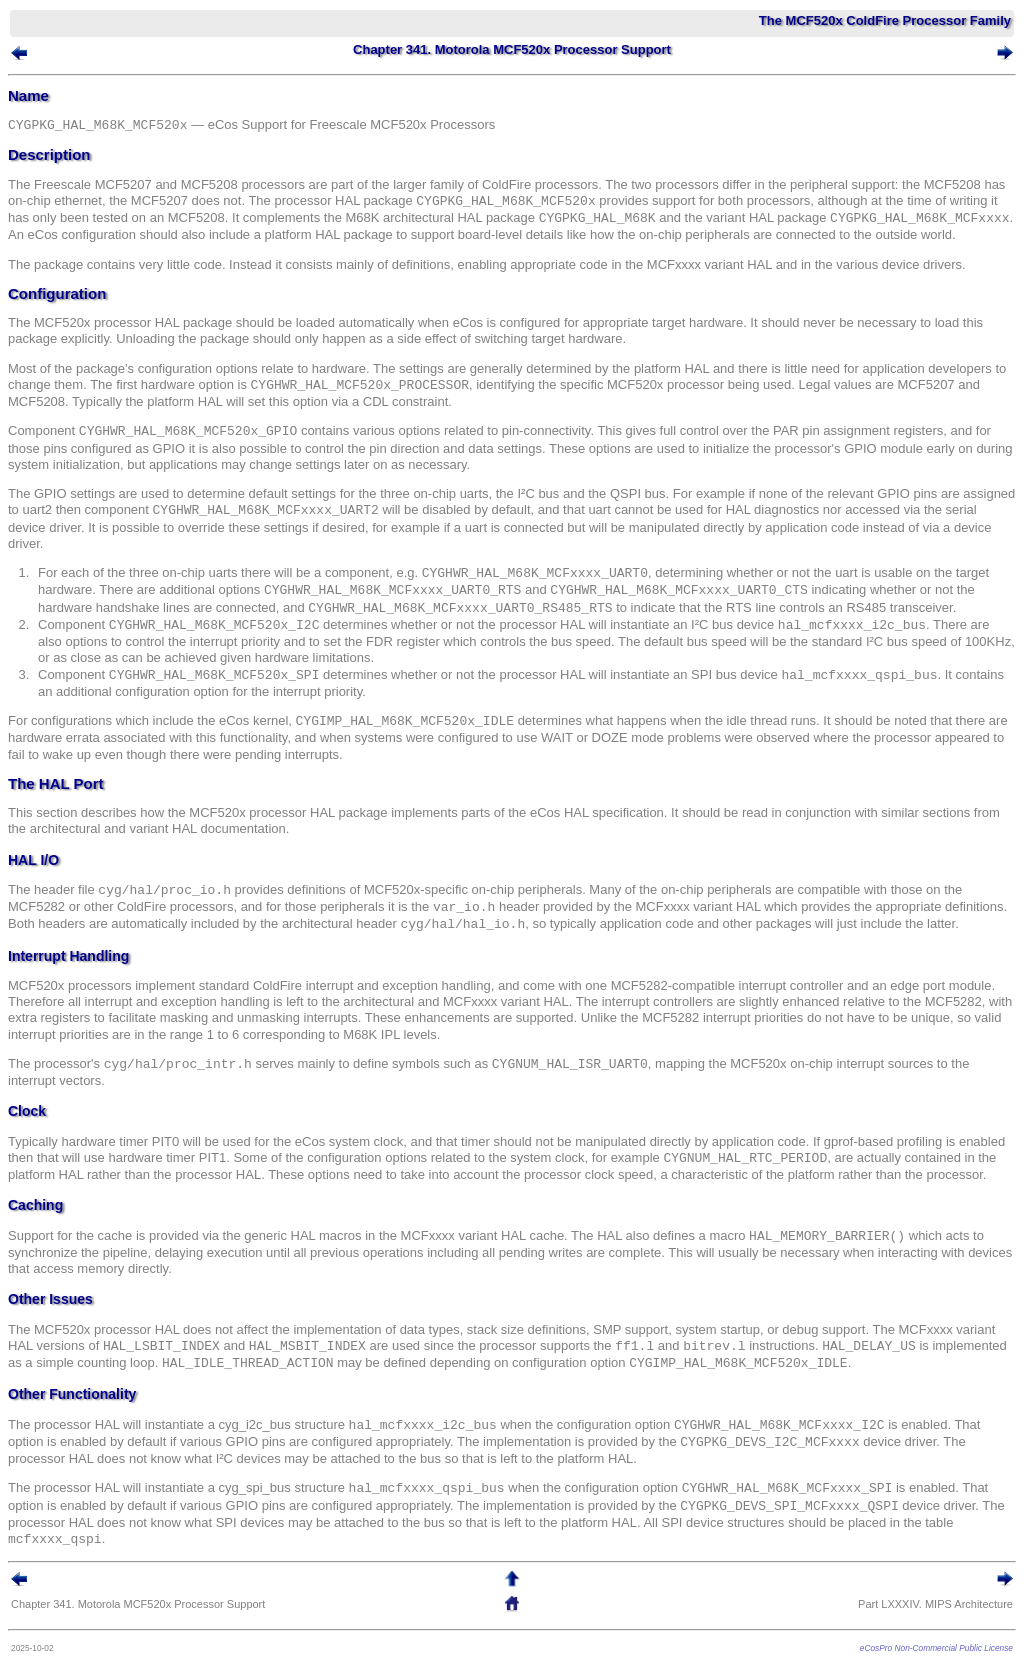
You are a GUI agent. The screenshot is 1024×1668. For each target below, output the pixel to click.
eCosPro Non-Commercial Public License (936, 1648)
